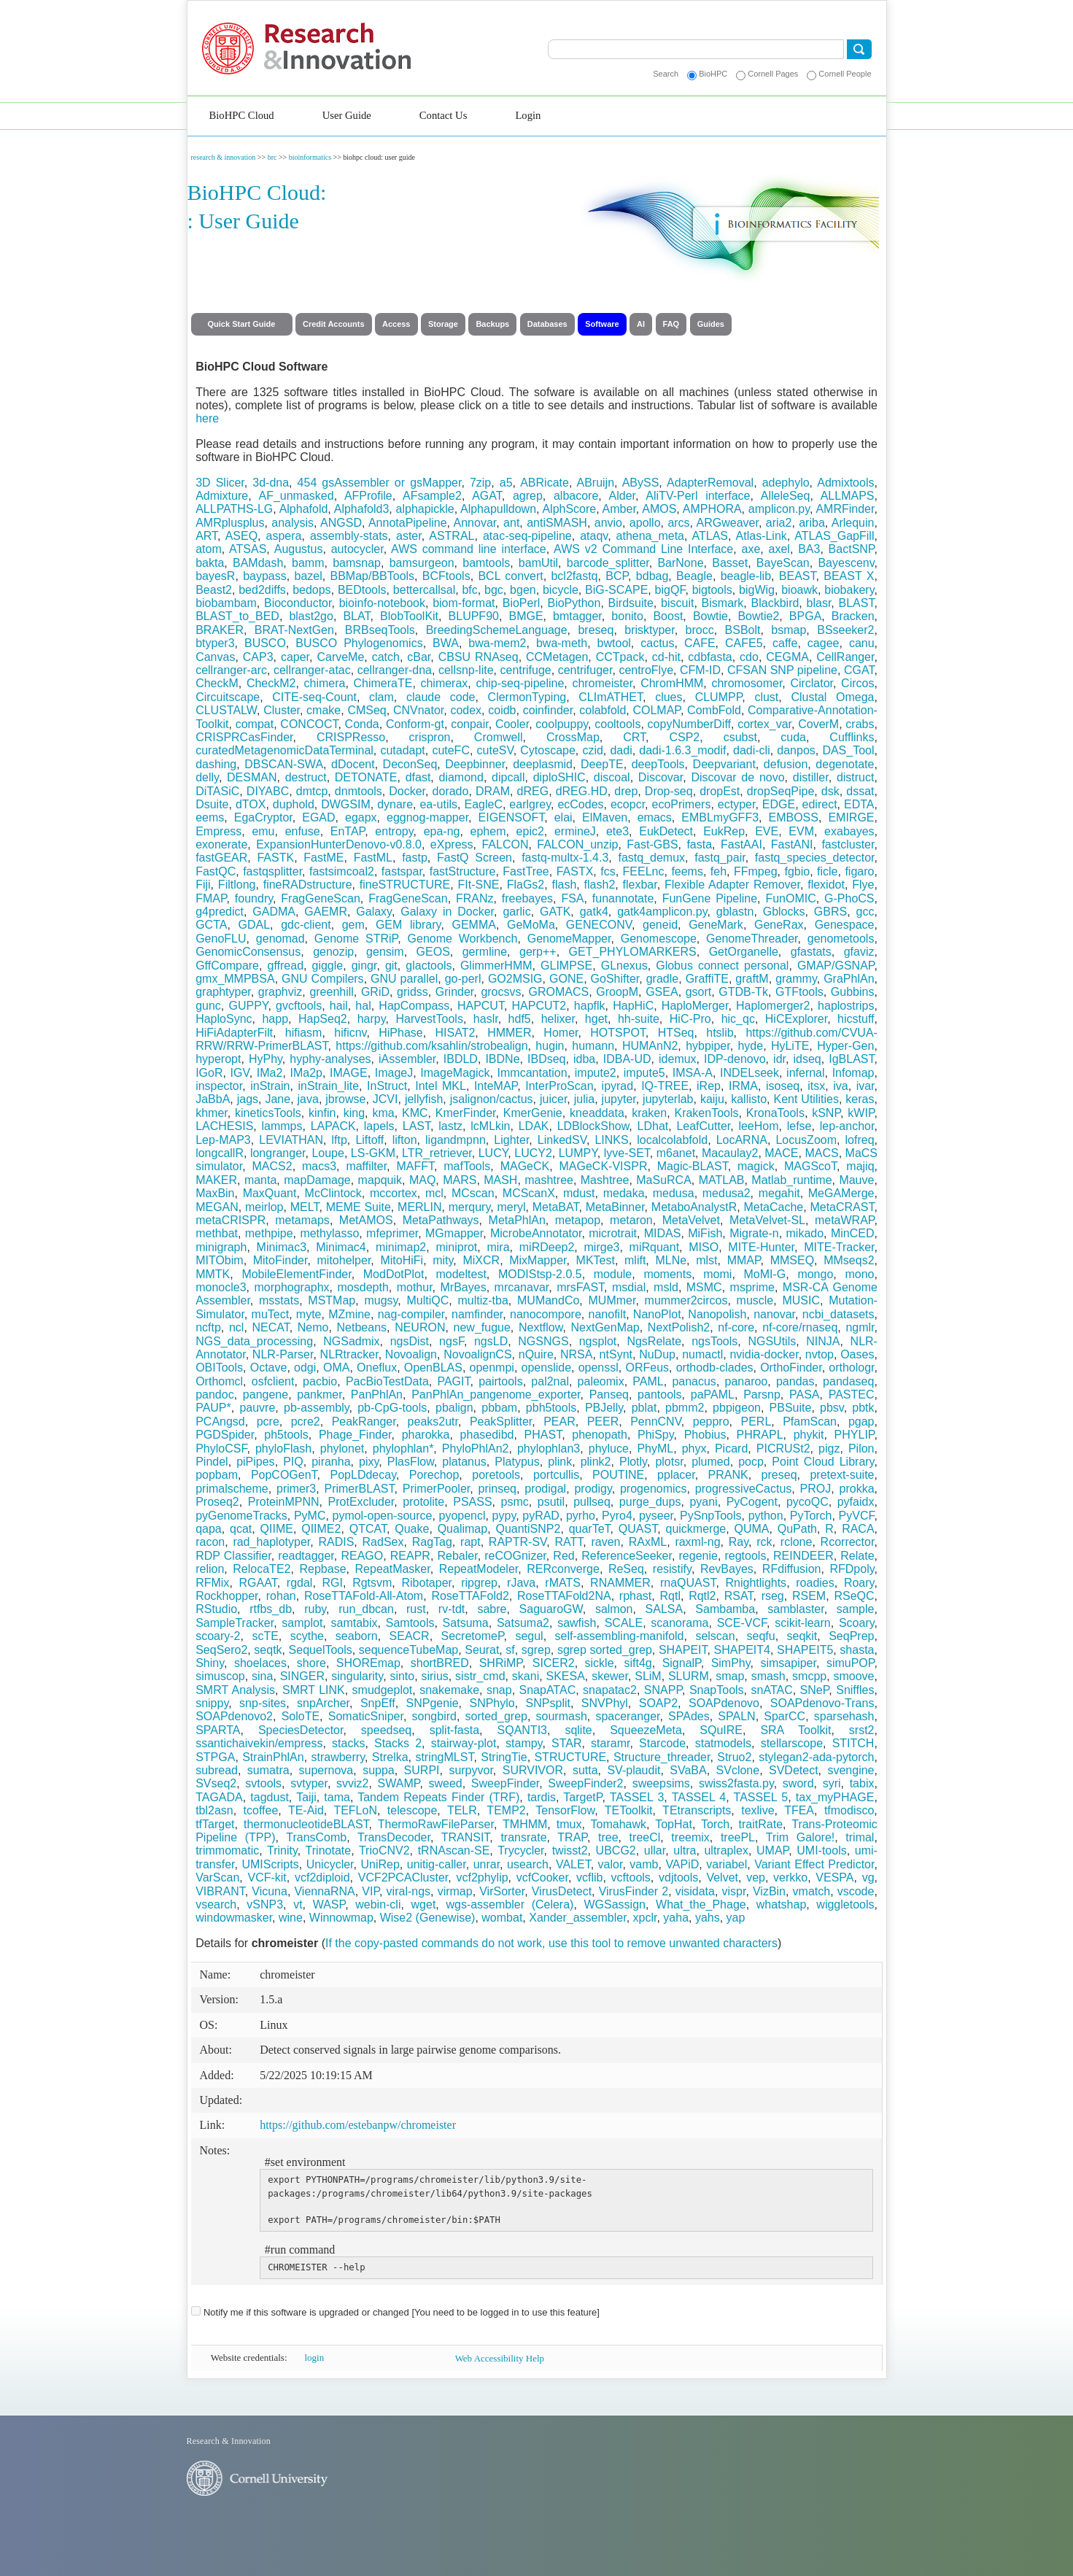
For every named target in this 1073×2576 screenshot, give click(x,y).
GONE (566, 978)
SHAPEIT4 (742, 1650)
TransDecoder (393, 1837)
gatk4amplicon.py (662, 911)
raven (605, 1542)
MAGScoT (810, 1166)
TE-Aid (306, 1810)
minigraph (221, 1247)
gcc (865, 911)
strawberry (338, 1757)
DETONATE (366, 777)
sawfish (576, 1623)
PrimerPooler (436, 1488)
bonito (627, 616)
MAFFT (415, 1166)
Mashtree (605, 1180)
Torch (715, 1824)
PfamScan (810, 1421)
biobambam (226, 603)
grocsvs (501, 992)
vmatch (812, 1891)
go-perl (463, 978)
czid (592, 750)
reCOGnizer (515, 1556)
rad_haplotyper (271, 1542)
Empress (218, 831)
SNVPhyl (604, 1703)
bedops (312, 590)
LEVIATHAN (291, 1140)
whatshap (781, 1904)
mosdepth (363, 1287)
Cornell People (844, 73)
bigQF (670, 590)
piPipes (255, 1461)
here (207, 418)
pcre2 (305, 1421)
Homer (560, 1032)
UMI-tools (821, 1850)
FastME (323, 857)
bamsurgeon (422, 563)
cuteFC (451, 750)
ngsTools (714, 1341)
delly (207, 777)
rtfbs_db (270, 1609)
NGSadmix (351, 1341)
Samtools (410, 1623)
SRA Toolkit (795, 1730)
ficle (827, 871)
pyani (703, 1502)
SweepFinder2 (585, 1783)
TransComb (316, 1837)
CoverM (818, 724)
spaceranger (627, 1716)
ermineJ (575, 831)
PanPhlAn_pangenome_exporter (495, 1394)
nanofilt (608, 1314)
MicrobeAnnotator (535, 1233)
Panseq (609, 1394)
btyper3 (214, 643)
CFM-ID (700, 670)
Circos (857, 683)
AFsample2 (432, 496)
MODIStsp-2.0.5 (540, 1274)
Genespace (845, 924)
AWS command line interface (468, 549)
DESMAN (251, 777)
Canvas (215, 657)
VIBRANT (220, 1891)
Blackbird (775, 603)
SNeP (814, 1690)
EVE (766, 831)
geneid (660, 924)
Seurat (482, 1650)
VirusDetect (562, 1891)
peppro (711, 1421)
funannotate (623, 898)
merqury (470, 1207)
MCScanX (529, 1193)
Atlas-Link (761, 536)
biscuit (677, 603)
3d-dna (270, 482)
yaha (676, 1917)
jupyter (619, 1099)
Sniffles (855, 1690)
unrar (486, 1864)
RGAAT (258, 1583)
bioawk (799, 590)
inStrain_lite (328, 1086)
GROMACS (559, 992)
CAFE (700, 643)
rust (416, 1609)
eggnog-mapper (427, 817)
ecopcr (628, 804)
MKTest (595, 1260)
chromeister (602, 683)
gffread (286, 965)
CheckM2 (271, 683)
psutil (551, 1502)
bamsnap (357, 563)
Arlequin (853, 523)
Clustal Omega (832, 697)
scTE (265, 1636)
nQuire (536, 1354)
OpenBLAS (433, 1367)
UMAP (772, 1850)
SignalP (681, 1663)
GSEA (662, 992)
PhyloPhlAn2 (475, 1448)
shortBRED (440, 1663)
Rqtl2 (702, 1596)
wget (423, 1904)
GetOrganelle (743, 951)
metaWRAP (845, 1220)
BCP (616, 576)
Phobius (705, 1434)
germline (484, 951)
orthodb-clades (715, 1367)
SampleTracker (234, 1623)
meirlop (264, 1207)
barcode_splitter (608, 563)
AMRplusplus (229, 523)
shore (311, 1663)
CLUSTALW (226, 710)
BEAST (797, 576)
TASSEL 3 (637, 1797)
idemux (678, 1059)
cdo (749, 657)
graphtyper (223, 992)
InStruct (387, 1086)
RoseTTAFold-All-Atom (363, 1596)
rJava (521, 1583)
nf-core (736, 1327)
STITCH (853, 1743)
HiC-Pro (690, 1019)
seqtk (268, 1650)
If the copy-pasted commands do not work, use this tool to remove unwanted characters (551, 1943)
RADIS (336, 1542)
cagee (823, 643)
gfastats (811, 951)
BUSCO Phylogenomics (358, 643)
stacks (348, 1743)
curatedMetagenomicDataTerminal (284, 750)
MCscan (473, 1193)
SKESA (565, 1676)
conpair (470, 724)
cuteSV (495, 750)
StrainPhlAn (273, 1757)
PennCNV (655, 1421)
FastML (373, 857)
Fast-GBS (652, 844)
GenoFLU (220, 938)
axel (779, 549)
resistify (672, 1569)
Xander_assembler (577, 1917)
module (613, 1274)
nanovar (774, 1314)
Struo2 (734, 1757)
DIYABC (268, 791)
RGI (332, 1583)
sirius (434, 1676)
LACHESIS (224, 1126)
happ (275, 1019)
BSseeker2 (845, 630)
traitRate (761, 1824)
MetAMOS (366, 1220)
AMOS (659, 509)
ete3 (617, 831)
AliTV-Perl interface (698, 496)
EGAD (318, 817)
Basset (730, 563)
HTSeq (676, 1032)
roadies (815, 1583)
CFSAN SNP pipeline (782, 670)
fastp (414, 857)
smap (730, 1676)
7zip (480, 482)
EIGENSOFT (512, 817)
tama (337, 1797)
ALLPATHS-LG (234, 509)
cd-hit (666, 657)
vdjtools (678, 1877)
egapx (361, 817)
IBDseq (546, 1059)
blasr (819, 603)
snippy (211, 1703)
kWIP (861, 1113)
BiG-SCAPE (616, 590)
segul (529, 1636)
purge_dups (650, 1502)
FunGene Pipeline (709, 898)
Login (528, 115)
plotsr (669, 1461)
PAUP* (213, 1407)
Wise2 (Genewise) (428, 1917)
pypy (504, 1515)
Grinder (454, 992)
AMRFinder (845, 509)
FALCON (504, 844)
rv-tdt (451, 1609)
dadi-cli (751, 750)
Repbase (322, 1569)
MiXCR (481, 1260)
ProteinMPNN (283, 1502)
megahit (779, 1193)
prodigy (592, 1488)
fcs (607, 871)
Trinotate (329, 1850)
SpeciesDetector (301, 1730)
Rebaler (458, 1556)
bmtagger (577, 616)
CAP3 (258, 657)
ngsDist (409, 1341)
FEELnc (644, 871)
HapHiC (633, 1005)
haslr (485, 1019)
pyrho (580, 1515)
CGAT (859, 670)
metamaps (302, 1220)
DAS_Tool (848, 750)
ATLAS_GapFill (834, 536)
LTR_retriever (437, 1153)
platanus (464, 1461)
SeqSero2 (221, 1650)
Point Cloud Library (823, 1461)
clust (766, 697)
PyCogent (752, 1502)
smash (768, 1676)
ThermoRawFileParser (436, 1824)
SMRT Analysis (235, 1690)
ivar (865, 1086)
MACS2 (272, 1166)
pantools (660, 1394)
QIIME (276, 1529)
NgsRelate (654, 1341)
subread (216, 1770)
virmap (455, 1891)
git (391, 965)
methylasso (329, 1233)
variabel (726, 1864)
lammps (281, 1126)
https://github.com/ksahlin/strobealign (431, 1046)
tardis (541, 1797)
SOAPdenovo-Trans (822, 1703)
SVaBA (688, 1770)
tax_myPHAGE (835, 1797)
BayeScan (783, 563)
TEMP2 (506, 1810)
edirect (819, 804)
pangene (265, 1394)
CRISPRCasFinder (244, 737)
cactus (657, 643)
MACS (821, 1153)
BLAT (356, 616)
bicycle (560, 590)
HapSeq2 (322, 1019)
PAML (647, 1381)
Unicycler (330, 1864)
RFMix (212, 1583)
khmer (211, 1113)
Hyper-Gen (845, 1046)
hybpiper (708, 1046)
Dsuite (211, 804)
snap (499, 1690)
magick (756, 1166)
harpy (371, 1019)
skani (525, 1676)
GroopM (617, 992)
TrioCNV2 (384, 1850)
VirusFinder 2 (634, 1891)
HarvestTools (428, 1019)
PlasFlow (410, 1461)
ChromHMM (671, 683)
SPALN (736, 1716)
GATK (555, 911)
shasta (857, 1650)
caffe (784, 643)
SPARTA (217, 1730)
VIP (370, 1891)
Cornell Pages (773, 73)
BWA (446, 643)
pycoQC (807, 1502)
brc (272, 157)
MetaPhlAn (517, 1220)
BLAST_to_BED (237, 616)
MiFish (705, 1233)
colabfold (602, 710)
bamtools (486, 563)
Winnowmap (341, 1917)
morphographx (291, 1287)
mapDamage (317, 1180)
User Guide (346, 115)
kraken (649, 1113)
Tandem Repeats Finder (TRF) (438, 1797)
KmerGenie (532, 1113)
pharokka (426, 1434)
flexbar (640, 884)
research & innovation (223, 157)
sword (798, 1783)
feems (687, 871)
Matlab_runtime (791, 1180)
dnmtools (358, 791)
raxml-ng (697, 1542)
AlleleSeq (785, 496)
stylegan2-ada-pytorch (816, 1757)
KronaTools (775, 1113)
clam (381, 697)
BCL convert (510, 576)
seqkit (802, 1636)
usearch (528, 1864)
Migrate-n (754, 1233)
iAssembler (407, 1059)
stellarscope (792, 1743)
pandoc (214, 1394)
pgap (861, 1421)
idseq (807, 1059)
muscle (755, 1300)
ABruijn (595, 482)
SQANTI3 (522, 1730)
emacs (655, 817)
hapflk (589, 1005)
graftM (751, 978)
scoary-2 (217, 1636)
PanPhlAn (377, 1394)
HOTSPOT (618, 1032)
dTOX (251, 804)
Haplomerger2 (773, 1005)
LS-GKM (373, 1153)
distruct (856, 777)
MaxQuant (270, 1193)
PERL (755, 1421)
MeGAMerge (841, 1193)
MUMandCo (548, 1300)
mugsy (381, 1300)
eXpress (451, 844)
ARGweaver (728, 523)
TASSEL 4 (699, 1797)
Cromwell (498, 737)
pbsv (832, 1407)
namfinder (477, 1314)
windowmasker (233, 1917)
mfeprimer (392, 1233)
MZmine (349, 1314)
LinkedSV (562, 1140)
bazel (308, 576)
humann (593, 1046)
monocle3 (220, 1287)
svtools (263, 1783)
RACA (858, 1529)
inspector (218, 1086)
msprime (752, 1287)
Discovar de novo (737, 777)
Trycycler (520, 1850)
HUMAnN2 (650, 1046)
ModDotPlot (394, 1274)
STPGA (215, 1757)
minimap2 (401, 1247)
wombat (501, 1917)
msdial (629, 1287)
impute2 (595, 1073)
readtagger (306, 1556)
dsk (830, 791)
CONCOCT (309, 724)
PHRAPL (760, 1434)
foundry (254, 898)
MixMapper (537, 1260)
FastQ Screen (474, 857)
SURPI (422, 1770)
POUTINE (618, 1475)
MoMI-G (765, 1274)
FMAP (210, 898)
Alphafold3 (362, 509)
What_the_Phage (701, 1904)
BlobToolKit (409, 616)
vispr (734, 1891)
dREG (533, 791)
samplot (302, 1623)
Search (665, 73)
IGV (240, 1073)
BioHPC (713, 73)
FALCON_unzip (577, 844)
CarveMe (340, 657)
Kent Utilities (805, 1099)
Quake (412, 1529)
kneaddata (597, 1113)
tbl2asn (214, 1810)
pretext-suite (842, 1475)
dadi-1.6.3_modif (682, 750)
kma (383, 1113)
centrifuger (585, 670)
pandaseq (848, 1381)
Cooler (512, 724)
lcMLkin (490, 1126)
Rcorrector (848, 1542)
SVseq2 (215, 1783)
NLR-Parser (283, 1354)
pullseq (592, 1502)
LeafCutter (703, 1126)
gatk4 (594, 911)
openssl (598, 1367)
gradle (662, 978)
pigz (829, 1448)
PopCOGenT (284, 1475)
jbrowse (345, 1099)
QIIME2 (321, 1529)
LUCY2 (533, 1153)
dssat (860, 791)
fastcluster (847, 844)
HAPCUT (480, 1005)
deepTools (658, 764)
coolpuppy (561, 724)
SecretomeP (472, 1636)
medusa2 (726, 1193)
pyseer (656, 1515)
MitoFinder (280, 1260)
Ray (738, 1542)
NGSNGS (543, 1341)
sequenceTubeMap (408, 1650)
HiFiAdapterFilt (234, 1032)
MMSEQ (792, 1260)
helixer (558, 1019)
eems (209, 817)
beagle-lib (746, 576)
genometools (841, 938)
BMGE (525, 616)
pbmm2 (684, 1407)
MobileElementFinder (296, 1274)
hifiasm (303, 1032)
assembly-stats (349, 536)
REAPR (410, 1556)
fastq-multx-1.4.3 (565, 857)
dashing (215, 764)
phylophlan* (403, 1448)
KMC (415, 1113)
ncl (236, 1327)
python (765, 1515)
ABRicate (544, 482)
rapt (470, 1542)
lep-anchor (847, 1126)
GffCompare (227, 965)
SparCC (784, 1716)
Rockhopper (226, 1596)
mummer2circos (686, 1300)
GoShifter (615, 978)
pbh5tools (551, 1407)
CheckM (217, 683)
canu (862, 643)
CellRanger (845, 657)
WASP (329, 1904)
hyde (750, 1046)
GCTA (211, 924)
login (315, 2357)
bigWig (757, 590)
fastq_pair (719, 857)
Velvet (722, 1877)
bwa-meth (561, 643)
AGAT (487, 496)
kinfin (322, 1113)
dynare (395, 804)
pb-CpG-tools (392, 1407)
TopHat (673, 1824)
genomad (280, 938)
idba (584, 1059)
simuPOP (850, 1663)
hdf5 (519, 1019)
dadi (621, 750)
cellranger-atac (312, 670)
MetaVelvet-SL (767, 1220)
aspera (284, 536)
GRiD (375, 992)
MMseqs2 (849, 1260)
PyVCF (857, 1515)
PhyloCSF (221, 1448)
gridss (412, 992)
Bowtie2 (758, 616)
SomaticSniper (365, 1716)
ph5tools (286, 1434)
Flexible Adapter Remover (732, 884)
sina (262, 1676)
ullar (654, 1850)
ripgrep (479, 1583)
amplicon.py (779, 509)
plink (560, 1461)
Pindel (211, 1461)
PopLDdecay (363, 1475)
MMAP (744, 1260)
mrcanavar (522, 1287)
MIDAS (662, 1233)
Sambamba (725, 1609)
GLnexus (624, 965)
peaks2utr (433, 1421)
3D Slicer (219, 482)
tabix (862, 1783)
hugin (549, 1046)
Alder (622, 496)
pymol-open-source (382, 1515)
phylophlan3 (548, 1448)
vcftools (631, 1877)
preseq (779, 1475)
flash (564, 884)
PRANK (728, 1475)
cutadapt (402, 750)
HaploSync (223, 1019)
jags (247, 1099)
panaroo (746, 1381)
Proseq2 (217, 1502)
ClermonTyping (527, 697)
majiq (860, 1166)
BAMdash (258, 563)
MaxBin (214, 1193)
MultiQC (428, 1300)
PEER (603, 1421)
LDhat (653, 1126)
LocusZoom (806, 1140)
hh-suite (638, 1019)
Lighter (511, 1140)
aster (409, 536)
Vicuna (269, 1891)
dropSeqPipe (781, 791)
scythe (307, 1636)
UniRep (379, 1864)
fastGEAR (221, 857)
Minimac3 (281, 1247)
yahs (707, 1917)
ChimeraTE (382, 683)
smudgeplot (382, 1690)
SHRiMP (500, 1663)
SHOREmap (368, 1663)
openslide (547, 1367)
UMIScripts (269, 1864)
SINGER (302, 1676)
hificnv (350, 1032)
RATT (568, 1542)
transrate (523, 1837)
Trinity (282, 1850)
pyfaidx (856, 1502)
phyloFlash (283, 1448)
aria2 (779, 523)
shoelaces (260, 1663)
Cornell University (233, 48)
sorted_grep (496, 1716)
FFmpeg (756, 871)
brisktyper (649, 630)
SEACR (410, 1636)
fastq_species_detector (815, 857)
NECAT (270, 1327)
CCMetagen (557, 657)
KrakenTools (706, 1113)
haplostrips (846, 1005)
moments (667, 1274)
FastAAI (741, 844)
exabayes (849, 831)
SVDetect (793, 1770)
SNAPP (663, 1690)
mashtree (548, 1180)
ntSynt (616, 1354)
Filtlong (237, 884)
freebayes (527, 898)
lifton (404, 1140)
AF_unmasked (295, 496)
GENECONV (599, 924)
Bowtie (710, 616)
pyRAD (540, 1515)
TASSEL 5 (761, 1797)
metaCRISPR (230, 1220)
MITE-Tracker (839, 1247)
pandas (795, 1381)
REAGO (362, 1556)
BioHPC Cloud (241, 115)
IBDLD (460, 1059)
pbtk (863, 1407)
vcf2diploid (322, 1877)
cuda (793, 737)
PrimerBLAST (359, 1488)
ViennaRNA (324, 1891)
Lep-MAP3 (223, 1140)
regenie (698, 1556)
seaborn (357, 1636)
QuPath (797, 1529)
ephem (488, 831)
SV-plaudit (633, 1770)
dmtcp (312, 791)
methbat (216, 1233)
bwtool (614, 643)
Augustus (298, 549)
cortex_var (764, 724)
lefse (799, 1126)
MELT (304, 1207)
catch (386, 657)
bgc (493, 590)
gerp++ (538, 951)
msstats (279, 1300)
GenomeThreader (751, 938)
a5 (506, 482)
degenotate (845, 764)
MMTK (212, 1274)
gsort (699, 992)
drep (626, 791)
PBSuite (791, 1407)
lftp (339, 1140)
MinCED (853, 1233)
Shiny (209, 1663)
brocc (700, 630)
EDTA (859, 804)
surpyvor (470, 1770)
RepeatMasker (392, 1569)
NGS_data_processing (254, 1341)
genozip (333, 951)
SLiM (648, 1676)
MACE (781, 1153)
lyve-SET (627, 1153)
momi (717, 1274)
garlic (516, 911)
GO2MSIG (515, 978)
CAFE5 (744, 643)
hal (363, 1005)
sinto (402, 1676)
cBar (418, 657)
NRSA (576, 1354)
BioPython (573, 603)
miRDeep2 (547, 1247)
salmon (614, 1609)
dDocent (353, 764)
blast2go (311, 616)
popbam (216, 1475)
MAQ (422, 1180)
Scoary (857, 1623)
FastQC (215, 871)
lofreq (860, 1140)
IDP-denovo (735, 1059)
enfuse (302, 831)
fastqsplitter (272, 871)
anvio (608, 523)
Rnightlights (756, 1583)
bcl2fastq (574, 576)
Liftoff (369, 1140)
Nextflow (540, 1327)
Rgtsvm (372, 1583)
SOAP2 (658, 1703)
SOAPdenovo (724, 1703)
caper (295, 657)
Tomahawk (618, 1824)
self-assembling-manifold (619, 1636)
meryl (511, 1207)
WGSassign (615, 1904)
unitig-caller (436, 1864)
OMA (336, 1367)
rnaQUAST (688, 1583)
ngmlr (859, 1327)
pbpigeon (737, 1407)
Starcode (662, 1743)
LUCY (493, 1153)
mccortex (393, 1193)
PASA (804, 1394)
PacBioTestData (387, 1381)
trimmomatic (227, 1850)
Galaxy (374, 911)
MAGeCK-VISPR (603, 1166)
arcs (678, 523)
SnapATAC (547, 1690)
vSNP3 (265, 1904)
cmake (323, 710)
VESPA (834, 1877)
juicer (553, 1099)
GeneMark (716, 924)
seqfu (761, 1636)
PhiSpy (656, 1434)
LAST (416, 1126)
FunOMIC (790, 898)
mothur (415, 1287)
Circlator (811, 683)
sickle (599, 1663)
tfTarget (214, 1824)
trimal (859, 1837)
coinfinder (548, 710)
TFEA (799, 1810)
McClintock (333, 1193)
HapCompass (414, 1005)
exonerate (221, 844)
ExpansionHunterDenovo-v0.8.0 (339, 844)
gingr (364, 965)
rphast (635, 1596)
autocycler (357, 549)
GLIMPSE (566, 965)
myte (309, 1314)
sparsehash (844, 1716)
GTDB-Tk (743, 992)
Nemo (313, 1327)
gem (353, 924)
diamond (461, 777)
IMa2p (306, 1073)
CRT (634, 737)
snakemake (449, 1690)
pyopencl (461, 1515)
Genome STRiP (356, 938)
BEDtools (362, 590)
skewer (610, 1676)
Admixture (221, 496)
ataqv (594, 536)
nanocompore (545, 1314)
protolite (423, 1502)
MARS (459, 1180)
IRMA (743, 1086)
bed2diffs (262, 590)
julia (584, 1099)
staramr (610, 1743)
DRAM (493, 791)
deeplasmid (543, 764)
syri (832, 1783)
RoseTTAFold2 (469, 1596)
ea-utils (438, 804)
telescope (412, 1810)
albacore (576, 496)
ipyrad (618, 1086)
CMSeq (366, 710)
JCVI (385, 1099)
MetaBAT (555, 1207)
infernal (805, 1073)
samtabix (354, 1623)
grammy (796, 978)
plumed (710, 1461)
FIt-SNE (479, 884)
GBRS (830, 911)
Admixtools (845, 482)
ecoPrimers (680, 804)
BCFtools (446, 576)
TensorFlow (564, 1810)
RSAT (739, 1596)
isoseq (782, 1086)
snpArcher (323, 1703)
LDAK (534, 1126)
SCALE (624, 1623)
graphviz (280, 992)
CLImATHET (610, 697)
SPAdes (689, 1716)
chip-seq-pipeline (520, 683)
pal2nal (550, 1381)
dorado (451, 791)
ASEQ (241, 536)
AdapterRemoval (710, 482)
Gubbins (853, 992)
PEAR (559, 1421)
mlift (635, 1260)
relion (209, 1569)
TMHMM (525, 1824)
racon (210, 1542)
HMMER (509, 1032)
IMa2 (270, 1073)
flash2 (600, 884)
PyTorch (811, 1515)
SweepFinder (505, 1783)
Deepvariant (724, 764)
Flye (863, 884)
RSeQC (854, 1596)
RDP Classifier (233, 1556)
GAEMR (325, 911)
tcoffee (261, 1810)
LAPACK (333, 1126)
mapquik (380, 1180)
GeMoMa (531, 924)
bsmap (788, 630)
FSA (572, 898)
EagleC (483, 804)
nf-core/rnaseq (799, 1327)
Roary (859, 1583)
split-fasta (454, 1730)
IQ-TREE (665, 1086)
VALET (573, 1864)
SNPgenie (432, 1703)
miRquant (654, 1247)
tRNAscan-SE (454, 1850)
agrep (528, 496)
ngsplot (598, 1341)
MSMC (704, 1287)
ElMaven (604, 817)
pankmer (319, 1394)
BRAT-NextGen (294, 630)
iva (840, 1086)
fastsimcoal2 (341, 871)
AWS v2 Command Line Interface (643, 549)
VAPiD (682, 1864)
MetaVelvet (691, 1220)
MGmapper (454, 1233)
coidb (502, 710)
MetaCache (773, 1207)
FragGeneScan (320, 898)
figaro (859, 871)
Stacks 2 (398, 1743)
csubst (740, 737)
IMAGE (349, 1073)
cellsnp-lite (466, 670)
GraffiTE (707, 978)
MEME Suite (358, 1207)
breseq (595, 630)
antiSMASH (557, 523)
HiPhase (400, 1032)
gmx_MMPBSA (234, 978)
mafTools (466, 1166)
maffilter (366, 1166)
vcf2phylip (482, 1877)
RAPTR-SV (517, 1542)
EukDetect (666, 831)
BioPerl (522, 603)
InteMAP (495, 1086)
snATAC (772, 1690)
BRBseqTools (380, 630)
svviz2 (352, 1783)
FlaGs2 (526, 884)
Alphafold (303, 509)
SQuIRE (721, 1730)
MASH (500, 1180)
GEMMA (473, 924)
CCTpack (620, 657)
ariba (812, 523)
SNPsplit (548, 1703)
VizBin (769, 1891)
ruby (315, 1609)
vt (297, 1904)
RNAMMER (620, 1583)
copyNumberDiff (689, 724)
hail (339, 1005)
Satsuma (466, 1623)
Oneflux (377, 1367)
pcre (268, 1421)
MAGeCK (525, 1166)
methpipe (269, 1233)
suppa (379, 1770)
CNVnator (418, 710)
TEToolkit (629, 1810)
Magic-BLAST (692, 1166)
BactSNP (852, 549)
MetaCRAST (842, 1207)
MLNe (670, 1260)
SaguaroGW (551, 1609)
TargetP (582, 1797)
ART (206, 536)
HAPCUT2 (539, 1005)
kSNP (826, 1113)
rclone (796, 1542)
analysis (292, 523)
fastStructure (463, 871)
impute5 (644, 1073)
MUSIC (801, 1300)
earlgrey (530, 804)
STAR (566, 1743)
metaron (631, 1220)
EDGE (778, 804)
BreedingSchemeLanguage (497, 630)
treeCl (645, 1837)
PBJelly (604, 1407)
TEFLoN (355, 1810)
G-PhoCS (849, 898)
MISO (703, 1247)
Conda (362, 724)
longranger (278, 1153)
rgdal (300, 1583)
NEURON (420, 1327)
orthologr (851, 1367)
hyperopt (218, 1059)
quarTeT (590, 1529)
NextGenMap (604, 1327)
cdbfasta (710, 657)
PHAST (543, 1434)
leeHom (758, 1126)
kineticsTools (268, 1113)
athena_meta (650, 536)
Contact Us (443, 115)
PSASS (472, 1502)
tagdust (269, 1797)
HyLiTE (790, 1046)
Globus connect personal (722, 965)
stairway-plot (464, 1743)
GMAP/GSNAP (836, 965)
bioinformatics (310, 157)
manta (260, 1180)
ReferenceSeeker (626, 1556)
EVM (801, 831)
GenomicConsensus (248, 951)
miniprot (456, 1247)
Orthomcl (219, 1381)
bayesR (215, 576)
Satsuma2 (523, 1623)
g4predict (219, 911)
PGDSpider (224, 1434)
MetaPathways (441, 1220)
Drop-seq (669, 791)
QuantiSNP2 (527, 1529)
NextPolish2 (679, 1327)
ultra (684, 1850)
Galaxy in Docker (447, 911)
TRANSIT (465, 1837)
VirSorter (501, 1891)
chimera (325, 683)
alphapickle (425, 509)
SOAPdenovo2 (234, 1716)
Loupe (327, 1153)
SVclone (738, 1770)
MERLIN (419, 1207)
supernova (326, 1770)
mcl (434, 1193)
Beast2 (213, 590)
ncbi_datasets (838, 1314)
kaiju (712, 1099)
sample (856, 1609)
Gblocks (784, 911)
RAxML (648, 1542)
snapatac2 (610, 1690)
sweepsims (661, 1783)
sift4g (637, 1663)
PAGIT (453, 1381)
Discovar (660, 777)
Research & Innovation (370, 48)
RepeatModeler (479, 1569)
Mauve (856, 1180)
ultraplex (726, 1850)
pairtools (500, 1381)
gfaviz (859, 951)
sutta (585, 1770)
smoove (853, 1676)
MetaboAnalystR (694, 1207)
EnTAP (347, 831)
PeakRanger (364, 1421)
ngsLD (491, 1341)
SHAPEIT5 (805, 1650)
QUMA (751, 1529)
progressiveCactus (743, 1488)
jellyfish (424, 1099)
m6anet (675, 1153)
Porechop (434, 1475)
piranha (330, 1461)
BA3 (809, 549)
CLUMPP (719, 697)
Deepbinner (475, 764)
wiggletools (845, 1904)
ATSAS (247, 549)
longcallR (219, 1153)
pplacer (676, 1475)
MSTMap (331, 1300)
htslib (719, 1032)
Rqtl (670, 1596)
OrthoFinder (790, 1367)
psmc (515, 1502)
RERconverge (563, 1569)
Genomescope (659, 938)
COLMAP (656, 710)
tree (608, 1837)
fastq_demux (651, 857)
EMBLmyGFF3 (720, 817)
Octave (268, 1367)
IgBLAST (851, 1059)
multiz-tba (482, 1300)
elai (563, 817)
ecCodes (580, 804)
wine (291, 1917)
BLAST (857, 603)
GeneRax (779, 924)
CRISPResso (351, 737)
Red (563, 1556)
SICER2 (553, 1663)
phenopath (599, 1434)
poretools (496, 1475)
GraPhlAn (849, 978)
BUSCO (265, 643)
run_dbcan (366, 1609)
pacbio (320, 1381)
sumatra (268, 1770)
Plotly (633, 1461)
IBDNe (502, 1059)
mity (443, 1260)
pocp (751, 1461)
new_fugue (482, 1327)
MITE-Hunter (761, 1247)
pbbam (499, 1407)
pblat (644, 1407)
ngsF (451, 1341)
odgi (305, 1367)
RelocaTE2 (261, 1569)
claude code (441, 697)
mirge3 (602, 1247)
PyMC (310, 1515)
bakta (209, 563)
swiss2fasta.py (736, 1783)
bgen (523, 590)
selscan (715, 1636)
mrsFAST (580, 1287)
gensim (385, 951)
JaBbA (212, 1099)
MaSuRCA (664, 1180)
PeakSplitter (501, 1421)
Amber (619, 509)
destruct (306, 777)
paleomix (601, 1381)
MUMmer (612, 1300)
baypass (265, 576)
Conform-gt (415, 724)
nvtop (819, 1354)
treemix (690, 1837)
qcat (241, 1529)
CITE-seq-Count (314, 697)
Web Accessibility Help (499, 2358)
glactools (429, 965)
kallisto (749, 1099)
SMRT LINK (313, 1690)
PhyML (655, 1448)
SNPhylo (491, 1703)
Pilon (861, 1448)
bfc (469, 590)
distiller (811, 777)
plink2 (596, 1461)
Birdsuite (631, 603)
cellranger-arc (231, 670)
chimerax (444, 683)
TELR (462, 1810)
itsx (816, 1086)
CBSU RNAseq (478, 657)
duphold (293, 804)
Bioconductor (298, 603)
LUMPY (578, 1153)
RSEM (809, 1596)
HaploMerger (695, 1005)
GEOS (433, 951)
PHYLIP (854, 1434)
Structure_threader (661, 1757)
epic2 (530, 831)
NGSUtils (772, 1341)
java (308, 1099)
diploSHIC (559, 777)
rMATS (563, 1583)
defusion (786, 764)
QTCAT (368, 1529)
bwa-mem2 (497, 643)
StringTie (504, 1757)
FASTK (275, 857)
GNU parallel (404, 978)
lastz (450, 1126)
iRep (709, 1086)
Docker (407, 791)
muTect (271, 1314)
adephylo (786, 482)
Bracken (853, 616)
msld (666, 1287)
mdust (579, 1193)
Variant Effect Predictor (814, 1864)
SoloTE (300, 1716)
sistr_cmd (480, 1676)
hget (596, 1019)
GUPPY (248, 1005)
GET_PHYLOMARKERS (633, 951)
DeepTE (602, 764)
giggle (328, 965)
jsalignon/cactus (491, 1099)
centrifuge (525, 670)
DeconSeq (410, 764)
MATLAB (722, 1180)
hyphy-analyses (330, 1059)
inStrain (270, 1086)
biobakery (849, 590)
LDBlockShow (593, 1126)
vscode (856, 1891)
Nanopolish (717, 1314)
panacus (694, 1381)
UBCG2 (616, 1850)
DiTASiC (217, 791)
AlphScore (569, 509)
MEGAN (217, 1207)
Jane (277, 1099)
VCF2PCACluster (403, 1877)
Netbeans (362, 1327)
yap (736, 1917)
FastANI (792, 844)
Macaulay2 (730, 1153)
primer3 (296, 1488)
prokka (857, 1488)
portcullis (556, 1475)
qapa (208, 1529)
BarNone (680, 563)
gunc (208, 1005)
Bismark (723, 603)
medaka (624, 1193)
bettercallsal (424, 590)
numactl (702, 1354)
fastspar (401, 871)
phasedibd (487, 1434)
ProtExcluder (361, 1502)
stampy (523, 1743)
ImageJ (394, 1073)
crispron (430, 737)
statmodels (723, 1743)
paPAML (713, 1394)
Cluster (281, 710)
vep (755, 1877)
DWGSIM (346, 804)
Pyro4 (617, 1515)
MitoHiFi (401, 1260)
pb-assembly (316, 1407)
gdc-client (305, 924)
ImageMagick (454, 1073)
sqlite (578, 1730)
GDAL (255, 924)
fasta (699, 844)
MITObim (219, 1260)
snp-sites (262, 1703)
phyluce (609, 1448)
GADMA (273, 911)
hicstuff (855, 1019)
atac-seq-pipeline (527, 536)
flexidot (826, 884)
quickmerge (695, 1529)
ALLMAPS (848, 496)
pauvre (257, 1407)
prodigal (545, 1488)
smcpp (809, 1676)
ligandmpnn (455, 1140)
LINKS (611, 1140)
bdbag (652, 576)
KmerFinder (465, 1113)
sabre (491, 1609)
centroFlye (646, 670)
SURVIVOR (533, 1770)
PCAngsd (220, 1421)
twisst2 (570, 1850)
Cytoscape (548, 750)
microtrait (613, 1233)
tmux (569, 1824)
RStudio (216, 1609)
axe (751, 549)
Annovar (475, 523)
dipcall (508, 777)
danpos (796, 750)
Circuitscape (227, 697)
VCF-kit (266, 1877)
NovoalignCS (477, 1354)
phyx (694, 1448)
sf (509, 1650)
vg (868, 1877)
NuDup (657, 1354)
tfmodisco (849, 1810)
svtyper (309, 1783)
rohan (281, 1596)
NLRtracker (349, 1354)
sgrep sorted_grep (604, 1650)
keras (859, 1099)
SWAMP (399, 1783)
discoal (612, 777)
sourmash (561, 1716)
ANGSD (341, 523)
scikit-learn (802, 1623)
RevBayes (727, 1569)
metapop (577, 1220)
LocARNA (741, 1140)
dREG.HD (582, 791)
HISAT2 (455, 1032)
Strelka (390, 1757)
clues (668, 697)
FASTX (575, 871)
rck (764, 1542)
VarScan (217, 1877)
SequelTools (320, 1650)
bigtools (712, 590)
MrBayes (464, 1287)
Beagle (694, 576)
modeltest (460, 1274)
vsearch (215, 1904)
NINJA (823, 1341)
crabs (859, 724)
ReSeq (626, 1569)
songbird (434, 1716)
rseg (773, 1596)
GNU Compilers (323, 978)
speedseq (386, 1730)
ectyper (737, 804)
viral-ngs (408, 1891)
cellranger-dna (394, 670)
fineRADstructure (307, 884)
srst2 (862, 1730)
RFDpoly (851, 1569)
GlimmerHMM (496, 965)
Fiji (202, 884)
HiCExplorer (796, 1019)
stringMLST (444, 1757)
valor (610, 1864)
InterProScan (559, 1086)
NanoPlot (657, 1314)
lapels (379, 1126)
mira (498, 1247)
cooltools (617, 724)
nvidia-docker (763, 1354)
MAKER (216, 1180)
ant (511, 523)
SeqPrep (851, 1636)
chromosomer (746, 683)
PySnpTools (711, 1515)
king (354, 1113)
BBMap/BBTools (372, 576)
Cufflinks (851, 737)
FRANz (475, 898)
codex (465, 710)
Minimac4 (340, 1247)
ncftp (208, 1327)
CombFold (714, 710)
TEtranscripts (696, 1810)
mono (859, 1274)
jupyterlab (668, 1099)
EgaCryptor (263, 817)
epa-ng (442, 831)
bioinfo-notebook (382, 603)
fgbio (797, 871)
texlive (757, 1810)
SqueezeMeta (646, 1730)
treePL (738, 1837)
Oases (857, 1354)
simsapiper (788, 1663)
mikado (805, 1233)
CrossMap (573, 737)
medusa (673, 1193)
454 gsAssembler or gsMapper (380, 482)
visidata (695, 1891)
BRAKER (219, 630)
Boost (668, 616)
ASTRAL (451, 536)
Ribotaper (427, 1583)
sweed (445, 1783)
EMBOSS (793, 817)
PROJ (816, 1488)
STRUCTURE (570, 1757)
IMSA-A (693, 1073)
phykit (809, 1434)
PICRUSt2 (783, 1448)
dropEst (720, 791)
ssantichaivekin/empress (258, 1743)
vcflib (589, 1877)
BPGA (805, 616)
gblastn (735, 911)
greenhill (331, 992)
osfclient (273, 1381)
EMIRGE (851, 817)
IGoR (208, 1073)
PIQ (293, 1461)
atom (208, 549)
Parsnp (761, 1394)
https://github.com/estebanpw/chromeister (358, 2125)
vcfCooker (542, 1877)
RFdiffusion (791, 1569)
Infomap (853, 1073)
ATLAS (710, 536)
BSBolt (743, 630)
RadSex (383, 1542)
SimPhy (731, 1663)
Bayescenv (846, 563)
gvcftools (299, 1005)
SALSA (664, 1609)
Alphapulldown (498, 509)
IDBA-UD (627, 1059)
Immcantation (532, 1073)
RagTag (432, 1542)
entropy (394, 831)
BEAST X (849, 576)
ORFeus (647, 1367)
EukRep (724, 831)
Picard (731, 1448)
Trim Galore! (800, 1837)
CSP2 (684, 737)
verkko (790, 1877)
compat (255, 724)
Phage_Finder (355, 1434)
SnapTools (716, 1690)
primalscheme (231, 1488)
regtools (745, 1556)
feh (718, 871)
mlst (706, 1260)
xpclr (645, 1917)
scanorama (679, 1623)
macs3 (319, 1166)
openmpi (492, 1367)
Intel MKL (440, 1086)
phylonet (342, 1448)
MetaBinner (615, 1207)
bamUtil (538, 563)
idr (779, 1059)
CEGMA (787, 657)
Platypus (517, 1461)
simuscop (220, 1676)
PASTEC (852, 1394)
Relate (857, 1556)
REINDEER (803, 1556)
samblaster (795, 1609)
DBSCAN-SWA (283, 764)
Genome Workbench (463, 938)
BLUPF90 (474, 616)
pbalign (454, 1407)
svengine (850, 1770)
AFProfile (368, 496)
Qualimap (462, 1529)
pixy (369, 1461)
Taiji (306, 1797)
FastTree (526, 871)
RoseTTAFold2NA (564, 1596)
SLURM (688, 1676)
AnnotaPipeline (407, 523)
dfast (418, 777)
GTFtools (799, 992)
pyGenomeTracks (241, 1515)
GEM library (408, 924)
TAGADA (219, 1797)
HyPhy (265, 1059)
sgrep (536, 1650)
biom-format (464, 603)
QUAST (638, 1529)
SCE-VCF (742, 1623)
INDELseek (749, 1073)
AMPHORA (712, 509)
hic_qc (738, 1019)
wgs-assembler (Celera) (509, 1904)
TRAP (572, 1837)
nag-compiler (411, 1314)
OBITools (219, 1367)
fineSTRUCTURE (405, 884)
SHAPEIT (683, 1650)
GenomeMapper (569, 938)
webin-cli (377, 1904)
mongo (815, 1274)
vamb (644, 1864)
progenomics (653, 1488)
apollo (645, 523)
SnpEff (377, 1703)
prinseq (497, 1488)
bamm (308, 563)
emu (263, 831)
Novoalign (411, 1354)
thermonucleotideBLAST (306, 1824)
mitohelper (344, 1260)
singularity (357, 1676)
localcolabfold (672, 1140)
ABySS (640, 482)
